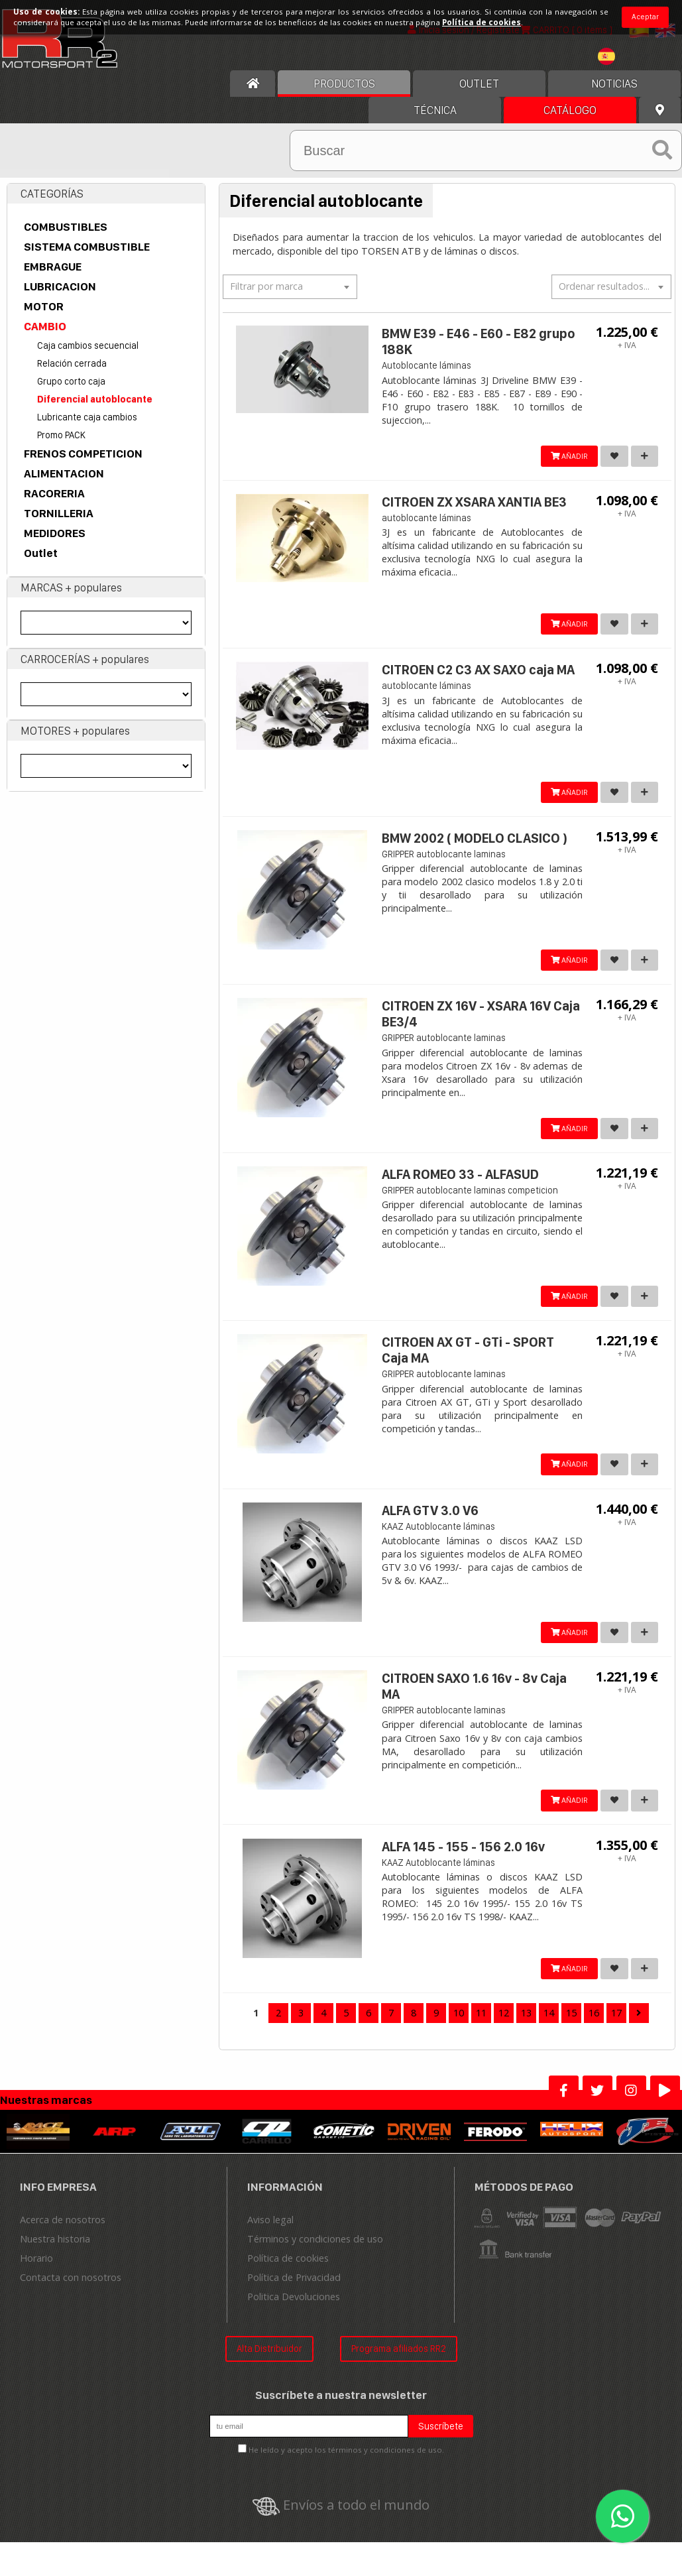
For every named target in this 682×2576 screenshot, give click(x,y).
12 (503, 2026)
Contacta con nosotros (70, 2290)
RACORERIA (54, 494)
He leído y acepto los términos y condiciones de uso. (346, 2463)
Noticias (614, 84)
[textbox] (290, 286)
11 (481, 2026)
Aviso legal (270, 2233)
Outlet (41, 553)
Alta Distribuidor (269, 2361)
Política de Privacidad (294, 2290)
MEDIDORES (54, 533)
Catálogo (570, 110)
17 (616, 2026)
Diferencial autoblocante (94, 399)
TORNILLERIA (58, 514)
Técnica (435, 110)
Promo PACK (61, 435)
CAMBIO (45, 327)
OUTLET (479, 84)
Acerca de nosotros (62, 2233)
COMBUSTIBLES (65, 227)
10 (458, 2026)
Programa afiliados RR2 (398, 2361)
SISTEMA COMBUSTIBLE (87, 247)
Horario (36, 2271)
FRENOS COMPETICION (83, 454)
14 (548, 2026)
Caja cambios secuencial (88, 345)
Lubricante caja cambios (87, 417)
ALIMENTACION (64, 474)
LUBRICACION (60, 287)
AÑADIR (564, 456)
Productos (344, 84)
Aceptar (645, 16)
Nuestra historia (55, 2252)
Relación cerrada (72, 363)
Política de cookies (288, 2271)
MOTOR (44, 307)
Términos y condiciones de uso (315, 2252)
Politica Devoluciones (293, 2309)
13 (526, 2026)
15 (571, 2026)
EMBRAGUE (53, 267)
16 (594, 2026)
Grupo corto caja (71, 381)
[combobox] (290, 287)
